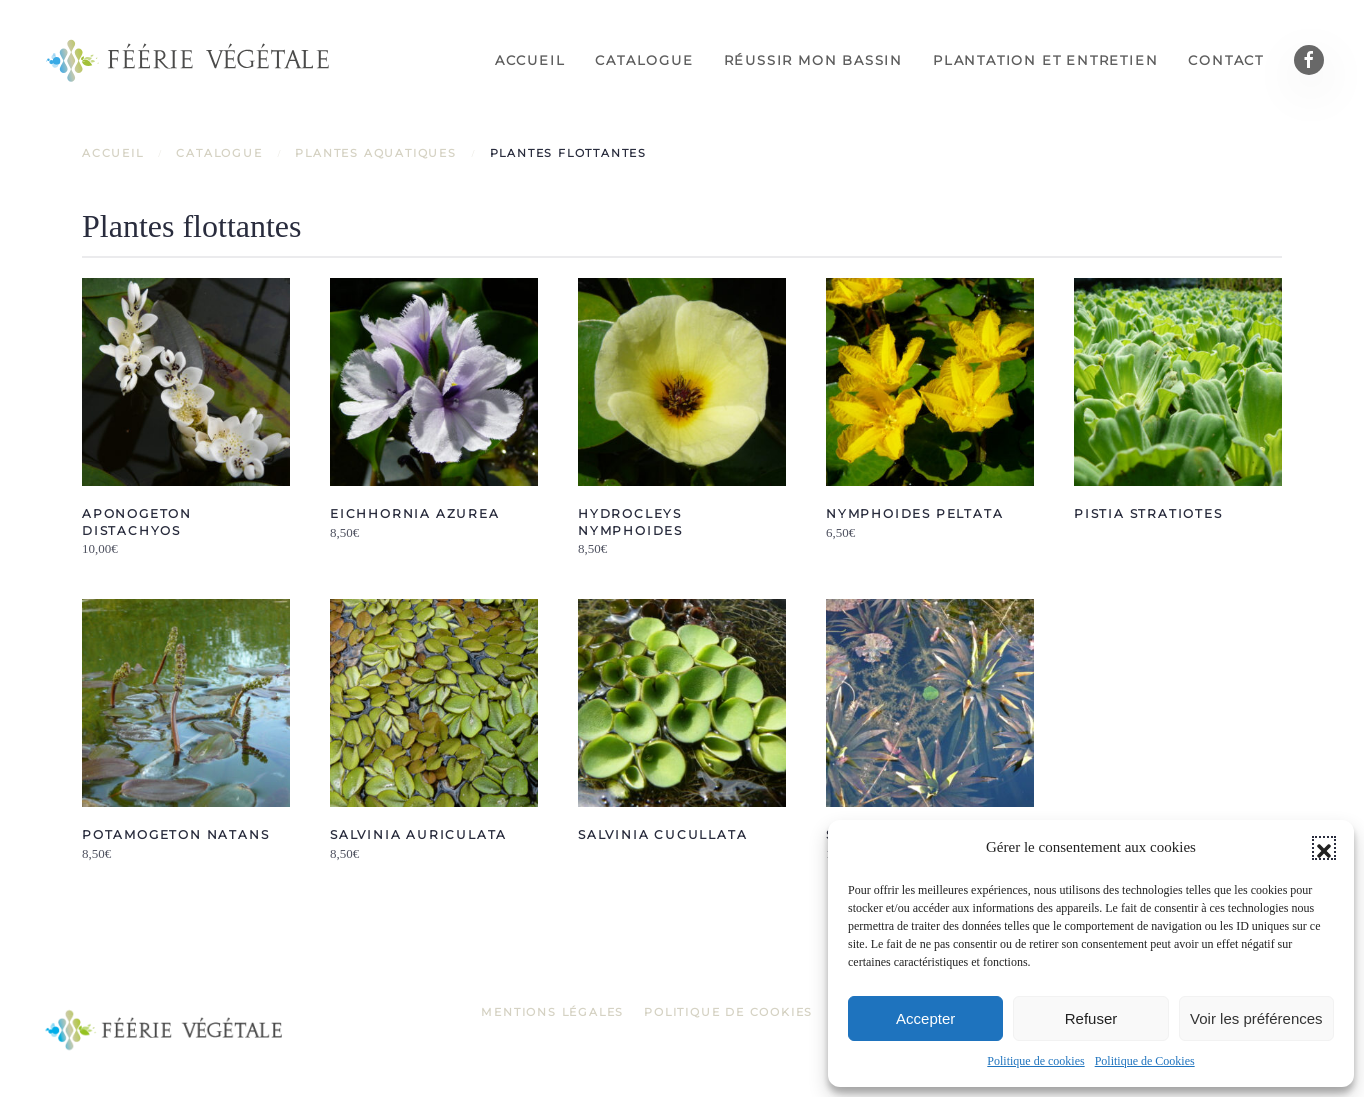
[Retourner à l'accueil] (190, 60)
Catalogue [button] (644, 60)
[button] (1324, 848)
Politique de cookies (1035, 1061)
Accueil (530, 60)
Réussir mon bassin (813, 60)
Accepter (925, 1018)
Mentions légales (552, 1012)
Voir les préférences (1256, 1018)
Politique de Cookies (1145, 1061)
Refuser (1091, 1018)
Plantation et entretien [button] (1045, 60)
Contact (1226, 60)
